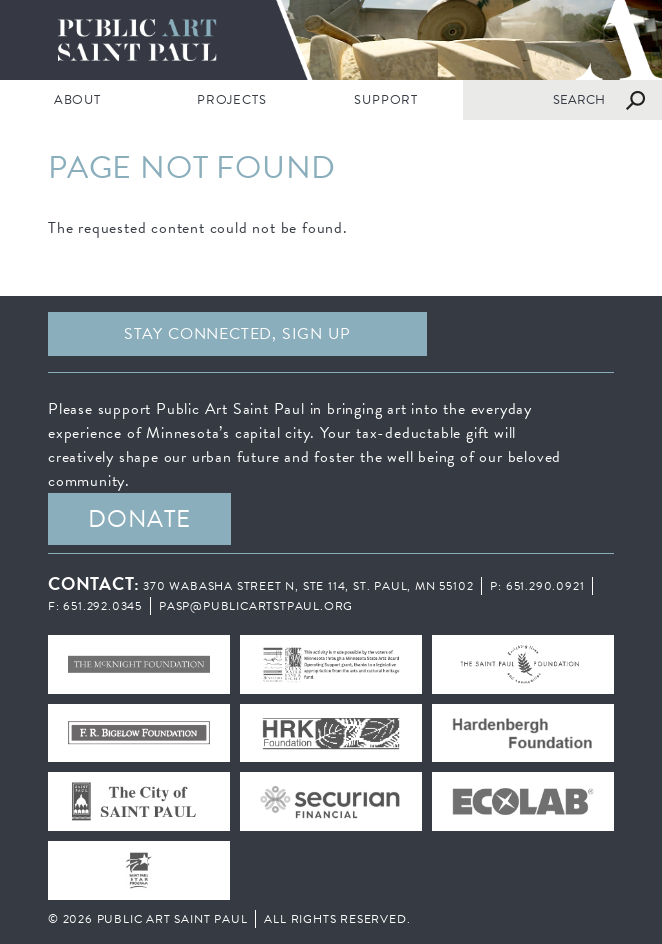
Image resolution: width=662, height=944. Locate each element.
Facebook (476, 334)
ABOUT (77, 100)
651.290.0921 (545, 586)
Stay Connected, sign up (237, 334)
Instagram (564, 334)
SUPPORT (386, 100)
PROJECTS (231, 100)
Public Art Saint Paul (331, 40)
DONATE (139, 519)
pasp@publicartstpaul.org (256, 606)
